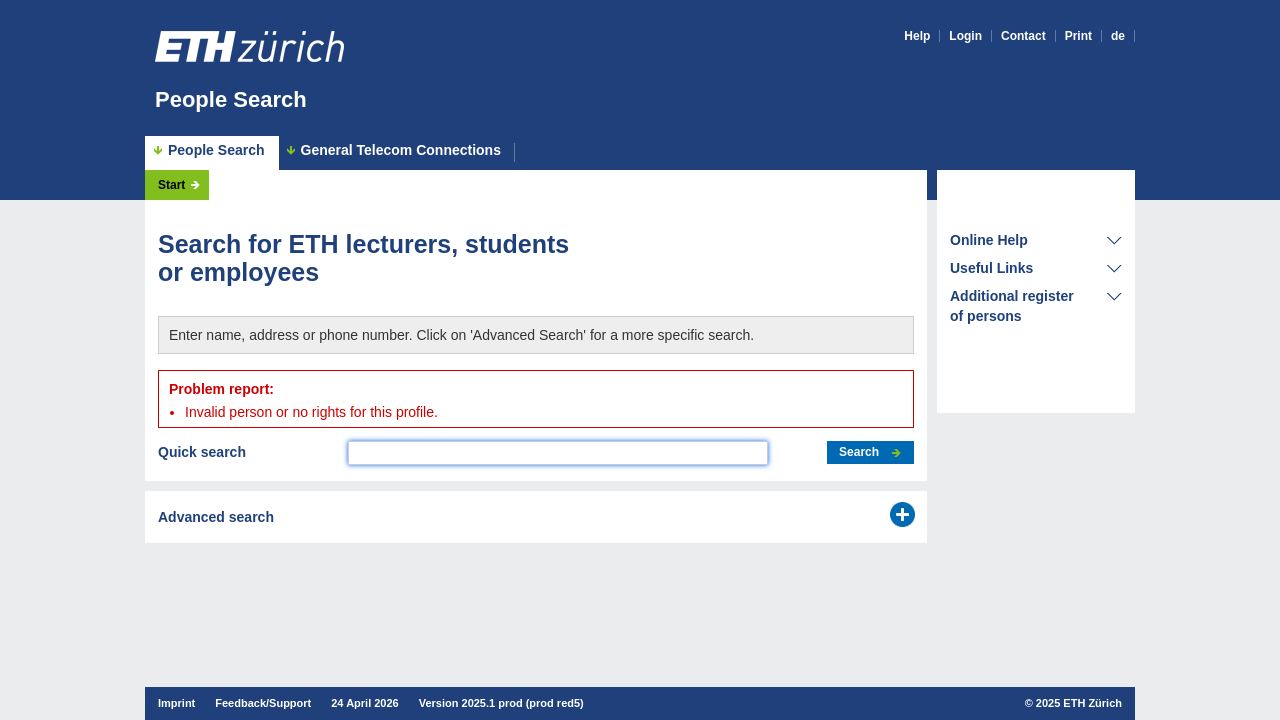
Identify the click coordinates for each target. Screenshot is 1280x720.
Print (1078, 36)
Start (171, 185)
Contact (1023, 36)
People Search (231, 99)
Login (965, 36)
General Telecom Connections (401, 150)
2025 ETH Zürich (1079, 703)
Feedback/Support (263, 703)
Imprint (176, 703)
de (1118, 36)
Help (917, 36)
